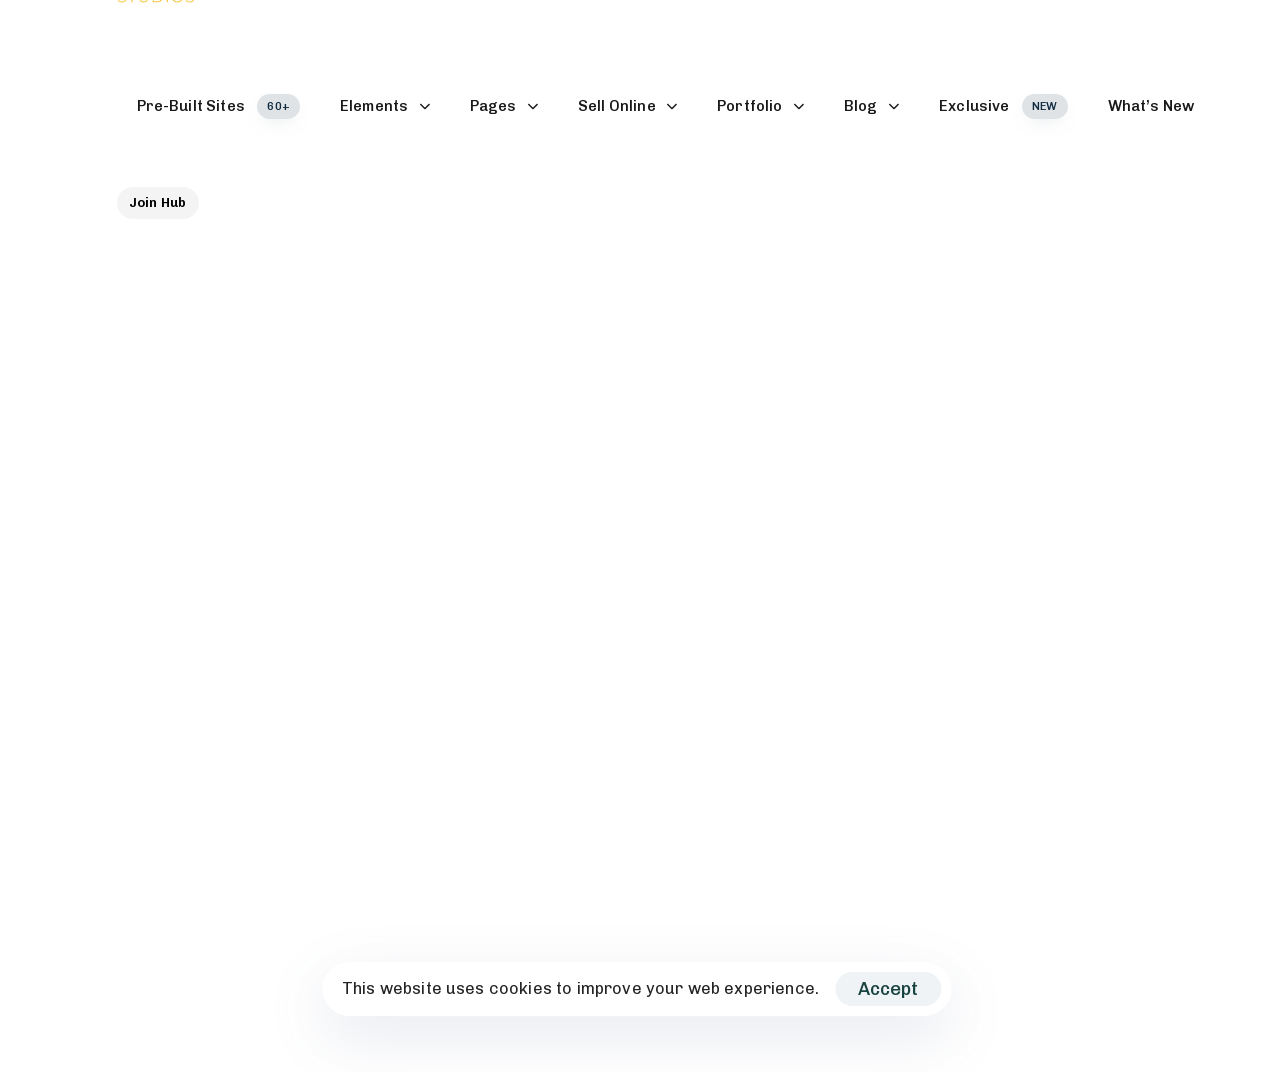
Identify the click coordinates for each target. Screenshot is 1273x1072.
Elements (385, 106)
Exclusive (1003, 106)
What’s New (1151, 106)
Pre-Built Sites (219, 106)
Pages (504, 106)
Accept (888, 989)
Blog (871, 106)
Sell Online (627, 106)
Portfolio (760, 106)
